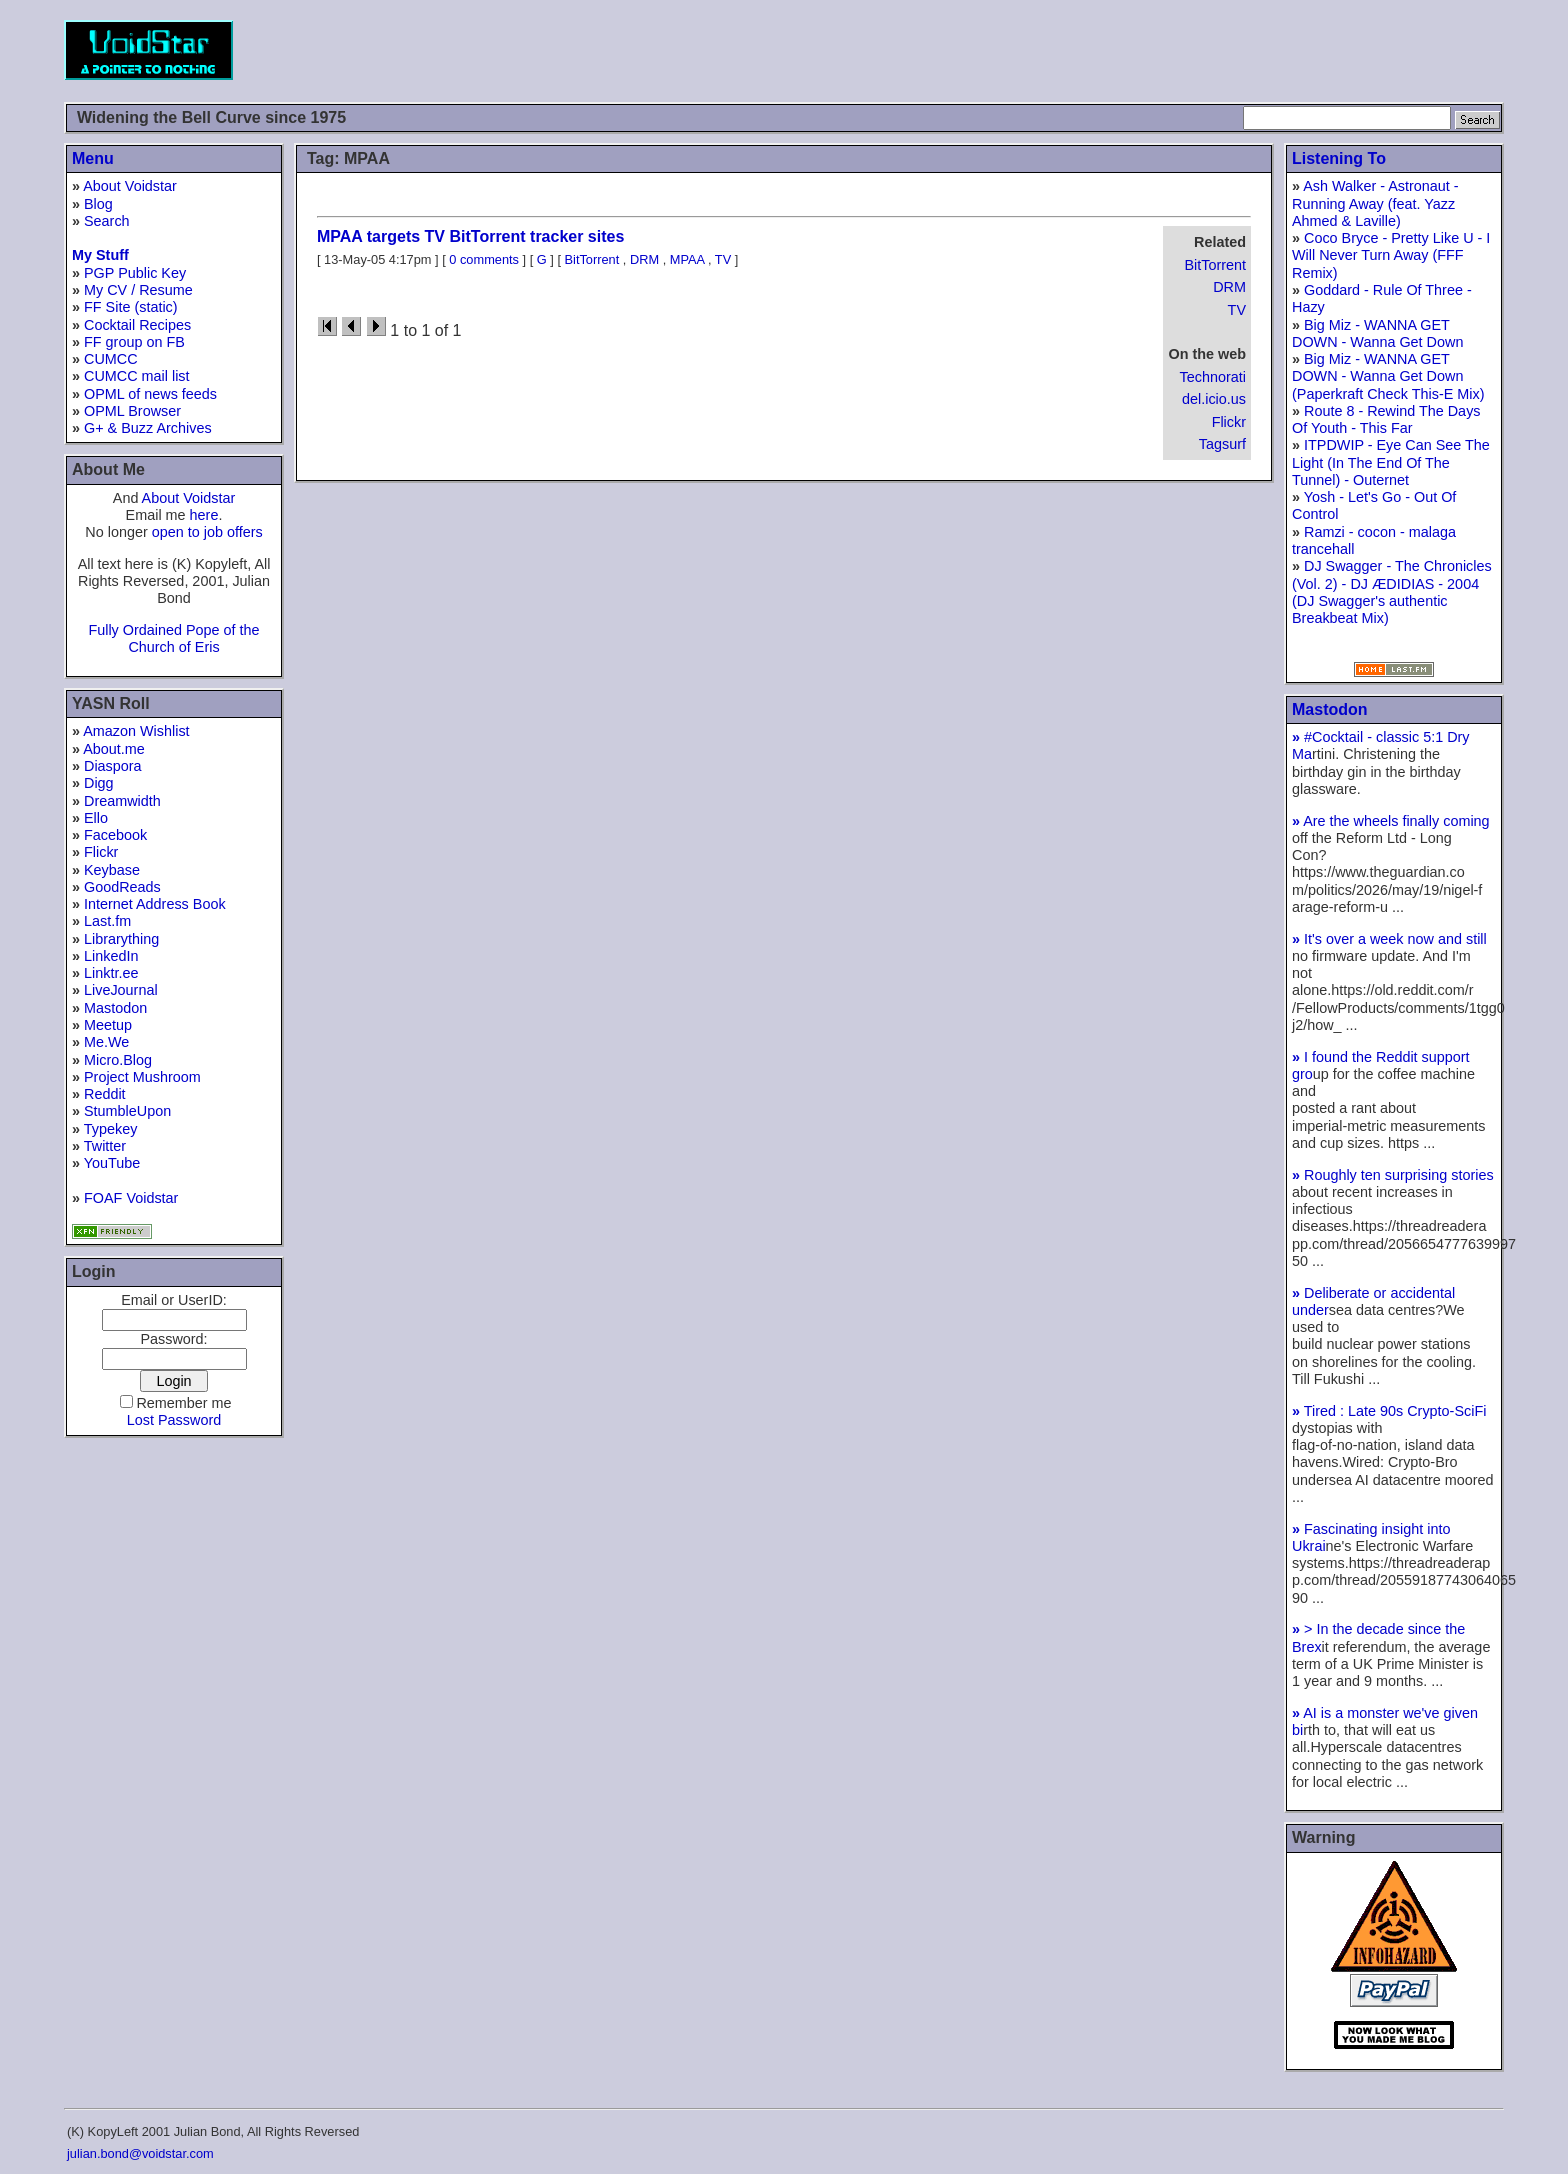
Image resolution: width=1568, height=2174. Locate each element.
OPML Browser (132, 411)
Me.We (106, 1042)
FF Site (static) (131, 307)
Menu (93, 158)
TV (1237, 310)
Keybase (112, 870)
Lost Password (174, 1420)
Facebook (115, 835)
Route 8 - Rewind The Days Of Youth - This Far (1386, 419)
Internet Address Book (155, 904)
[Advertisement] (1140, 50)
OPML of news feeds (150, 394)
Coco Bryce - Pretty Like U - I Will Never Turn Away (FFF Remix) (1391, 255)
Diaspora (113, 766)
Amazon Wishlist (136, 731)
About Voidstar (130, 186)
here (204, 515)
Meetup (108, 1025)
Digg (99, 783)
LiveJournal (121, 990)
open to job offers (207, 532)
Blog (98, 204)
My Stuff (100, 255)
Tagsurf (1222, 444)
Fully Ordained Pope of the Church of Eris (173, 638)
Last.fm (107, 921)
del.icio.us (1214, 399)
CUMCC (111, 359)
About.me (114, 749)
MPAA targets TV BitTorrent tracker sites (470, 236)
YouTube (112, 1163)
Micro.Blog (118, 1060)
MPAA (687, 259)
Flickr (101, 852)
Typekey (111, 1129)
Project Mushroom (142, 1077)
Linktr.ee (111, 973)
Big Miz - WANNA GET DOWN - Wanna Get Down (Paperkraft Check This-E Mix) (1388, 376)
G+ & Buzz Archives (148, 428)
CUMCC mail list (137, 376)
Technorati (1213, 377)
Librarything (121, 939)
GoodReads (122, 887)
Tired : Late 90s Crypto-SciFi (1389, 1411)
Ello (96, 818)
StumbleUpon (127, 1111)
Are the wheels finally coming (1391, 821)
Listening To (1339, 158)
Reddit (105, 1094)
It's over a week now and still (1389, 939)
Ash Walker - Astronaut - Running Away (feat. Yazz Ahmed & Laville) (1375, 203)
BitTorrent (1215, 265)
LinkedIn (111, 956)
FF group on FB (134, 342)
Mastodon (115, 1008)
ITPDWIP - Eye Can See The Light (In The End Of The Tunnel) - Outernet (1391, 462)
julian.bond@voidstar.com (140, 2153)
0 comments (484, 259)
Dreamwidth (122, 801)
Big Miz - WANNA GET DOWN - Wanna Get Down (1377, 333)
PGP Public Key (135, 273)
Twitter (105, 1146)
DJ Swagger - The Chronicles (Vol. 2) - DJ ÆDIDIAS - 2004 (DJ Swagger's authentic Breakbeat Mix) (1392, 592)
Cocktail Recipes (137, 325)
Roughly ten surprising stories (1393, 1175)
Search (107, 221)
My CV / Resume (138, 290)
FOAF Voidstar (131, 1198)
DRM (1229, 287)
